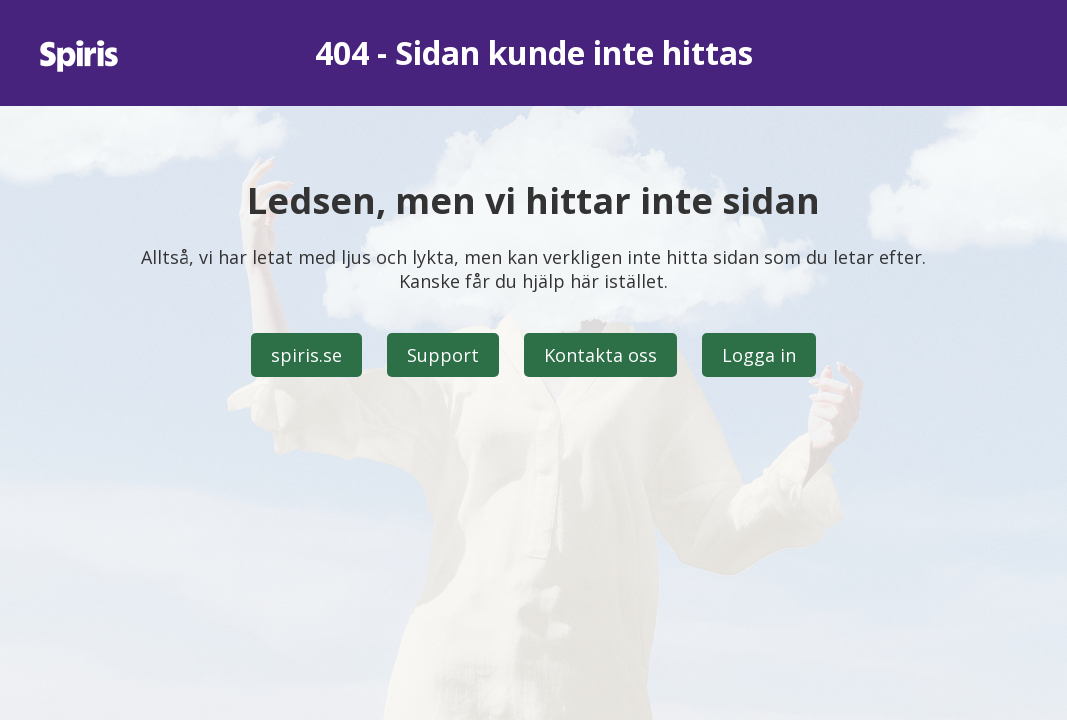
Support (443, 355)
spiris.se (306, 355)
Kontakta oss (600, 355)
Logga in (759, 355)
